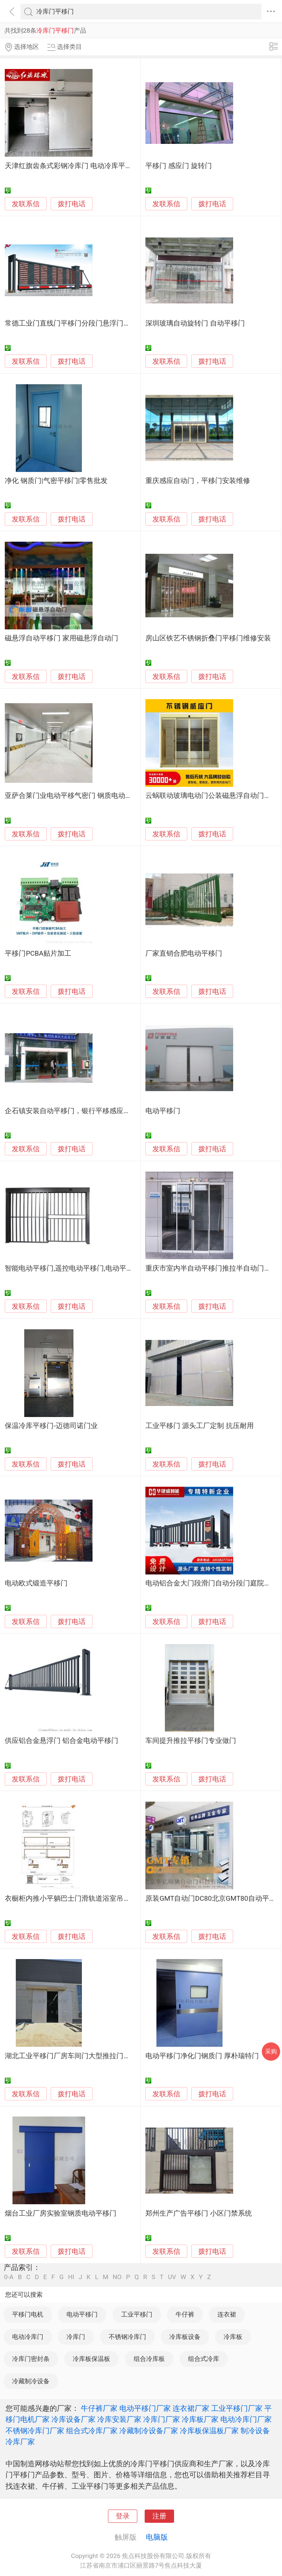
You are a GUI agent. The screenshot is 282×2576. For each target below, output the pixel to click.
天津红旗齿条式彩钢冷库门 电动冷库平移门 (72, 166)
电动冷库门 (27, 2336)
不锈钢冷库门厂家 (35, 2430)
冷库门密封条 (31, 2358)
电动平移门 (162, 1111)
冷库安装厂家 (119, 2419)
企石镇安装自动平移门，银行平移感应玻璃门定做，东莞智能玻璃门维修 (116, 1111)
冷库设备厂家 (73, 2419)
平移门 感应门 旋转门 (178, 166)
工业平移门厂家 (237, 2408)
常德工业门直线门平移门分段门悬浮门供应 (71, 323)
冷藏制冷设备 (31, 2381)
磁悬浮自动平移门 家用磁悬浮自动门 (61, 638)
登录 (123, 2516)
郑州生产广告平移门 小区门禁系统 (198, 2213)
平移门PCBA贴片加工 (38, 953)
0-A (9, 2277)
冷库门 (75, 2336)
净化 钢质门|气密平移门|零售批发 (56, 481)
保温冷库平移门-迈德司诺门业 (51, 1426)
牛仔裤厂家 (99, 2408)
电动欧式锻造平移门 (36, 1583)
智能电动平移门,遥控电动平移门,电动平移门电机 (79, 1268)
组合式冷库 (203, 2358)
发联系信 (26, 204)
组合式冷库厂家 (92, 2430)
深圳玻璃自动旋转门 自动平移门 (195, 323)
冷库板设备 (184, 2336)
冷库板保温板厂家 (209, 2430)
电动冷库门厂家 (246, 2419)
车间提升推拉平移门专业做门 (190, 1741)
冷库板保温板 (91, 2358)
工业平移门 (136, 2314)
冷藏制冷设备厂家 (148, 2430)
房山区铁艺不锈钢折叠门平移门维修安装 (208, 638)
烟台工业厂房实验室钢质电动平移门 (60, 2213)
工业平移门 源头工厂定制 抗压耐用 (199, 1426)
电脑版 (157, 2537)
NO (117, 2277)
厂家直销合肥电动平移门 (183, 953)
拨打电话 (72, 204)
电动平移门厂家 (145, 2408)
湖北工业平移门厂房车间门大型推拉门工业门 (74, 2056)
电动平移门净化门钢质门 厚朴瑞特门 (202, 2056)
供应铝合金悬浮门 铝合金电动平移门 (61, 1741)
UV (172, 2277)
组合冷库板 (149, 2358)
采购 (271, 2051)
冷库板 (233, 2336)
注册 (159, 2516)
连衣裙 (226, 2314)
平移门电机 (27, 2314)
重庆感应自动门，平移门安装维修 (197, 481)
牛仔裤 (185, 2314)
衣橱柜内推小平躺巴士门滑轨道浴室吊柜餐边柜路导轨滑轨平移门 (106, 1898)
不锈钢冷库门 (127, 2336)
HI (71, 2277)
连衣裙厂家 (191, 2408)
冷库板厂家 (200, 2419)
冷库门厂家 (161, 2419)
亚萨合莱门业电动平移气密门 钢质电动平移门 (75, 796)
